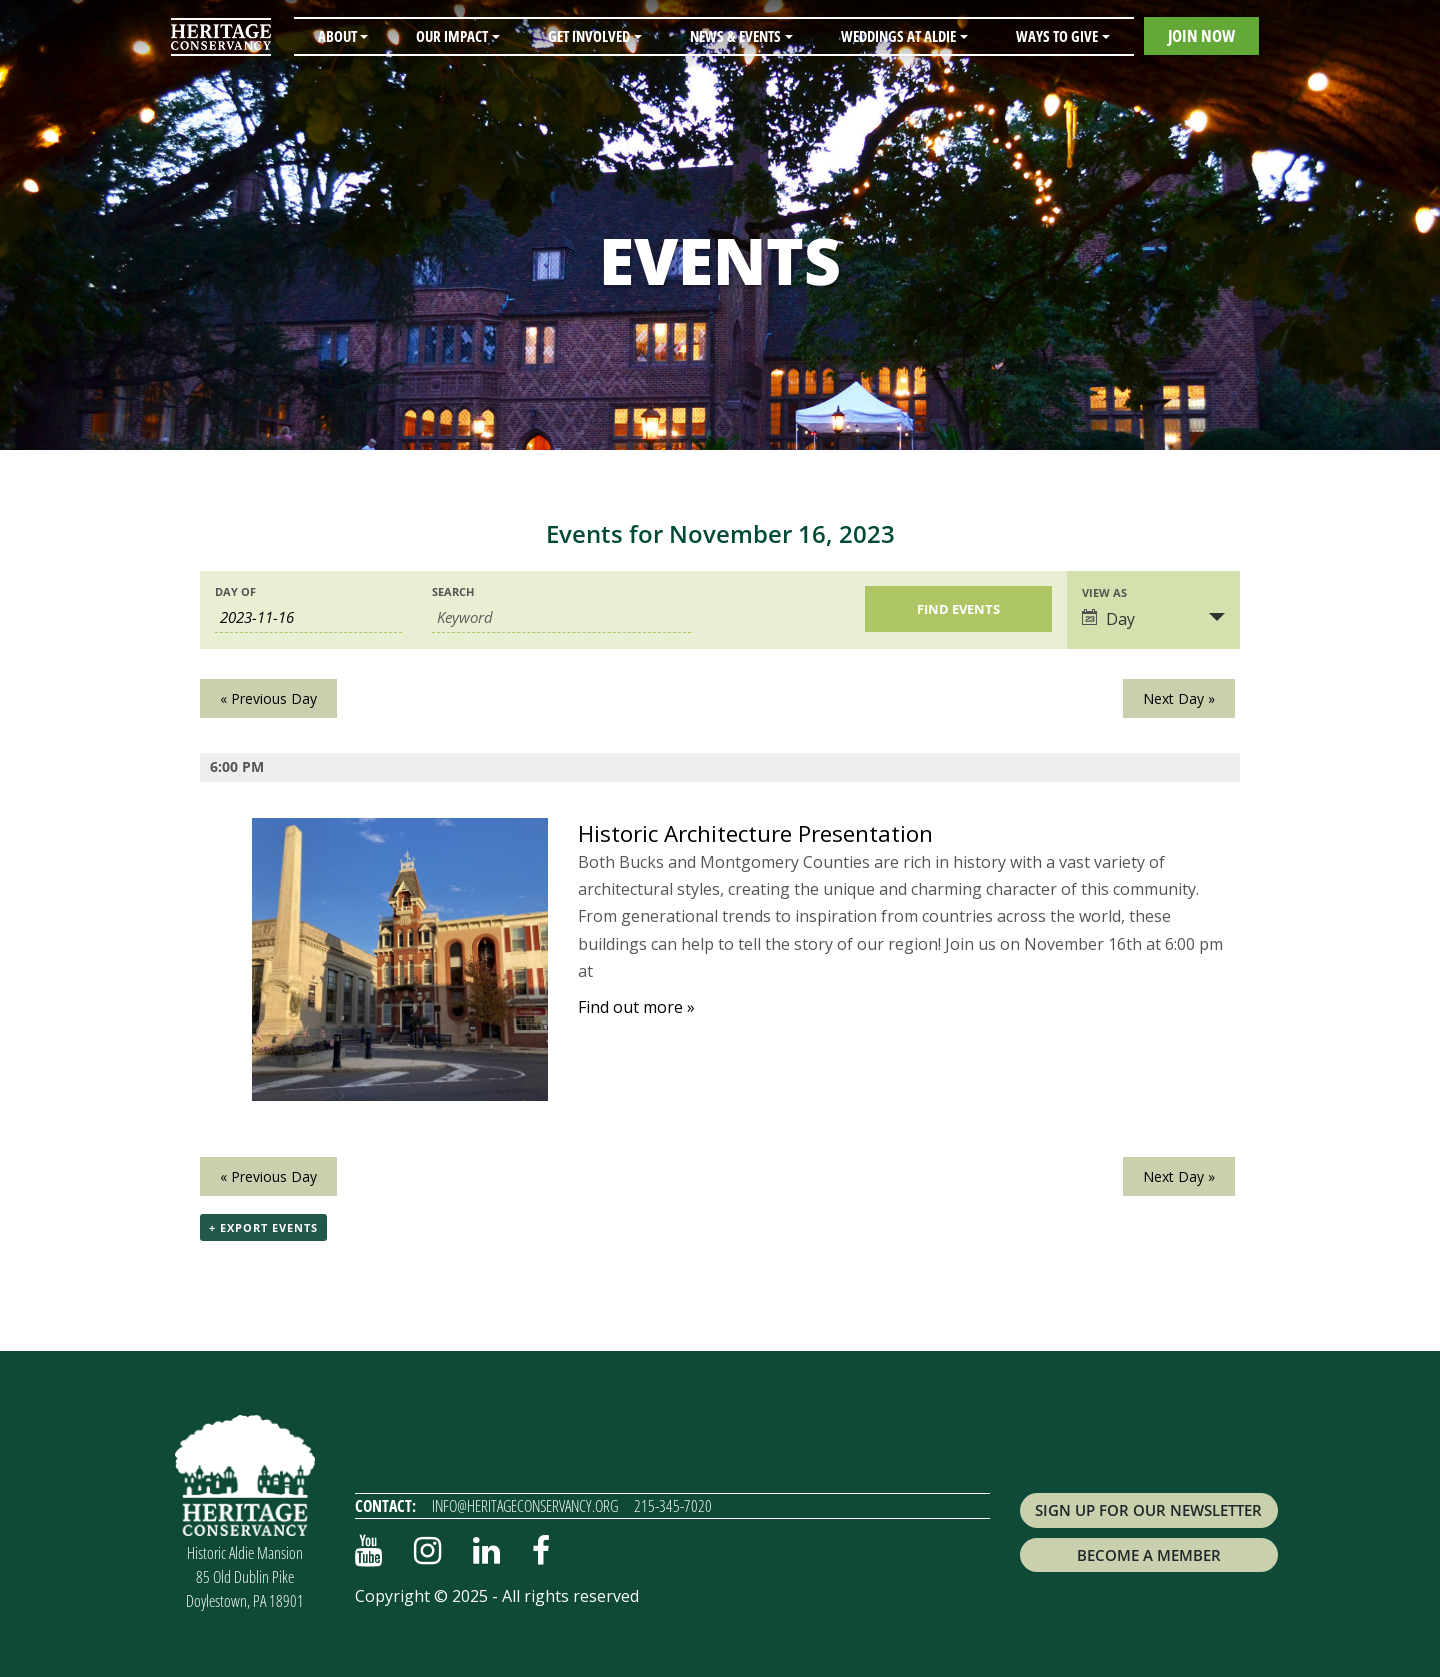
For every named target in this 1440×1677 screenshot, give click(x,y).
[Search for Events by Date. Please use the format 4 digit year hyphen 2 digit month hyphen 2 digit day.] (308, 617)
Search (453, 591)
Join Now (1201, 35)
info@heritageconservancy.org (525, 1506)
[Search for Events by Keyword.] (561, 617)
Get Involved (589, 36)
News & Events (735, 36)
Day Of (235, 591)
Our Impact (452, 36)
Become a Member (1149, 1555)
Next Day (1179, 698)
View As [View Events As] (1104, 592)
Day (1108, 619)
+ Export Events (263, 1227)
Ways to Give (1057, 36)
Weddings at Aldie (898, 36)
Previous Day (268, 698)
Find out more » (636, 1007)
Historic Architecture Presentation (755, 833)
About (337, 36)
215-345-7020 (673, 1506)
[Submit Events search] (958, 609)
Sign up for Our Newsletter (1148, 1510)
